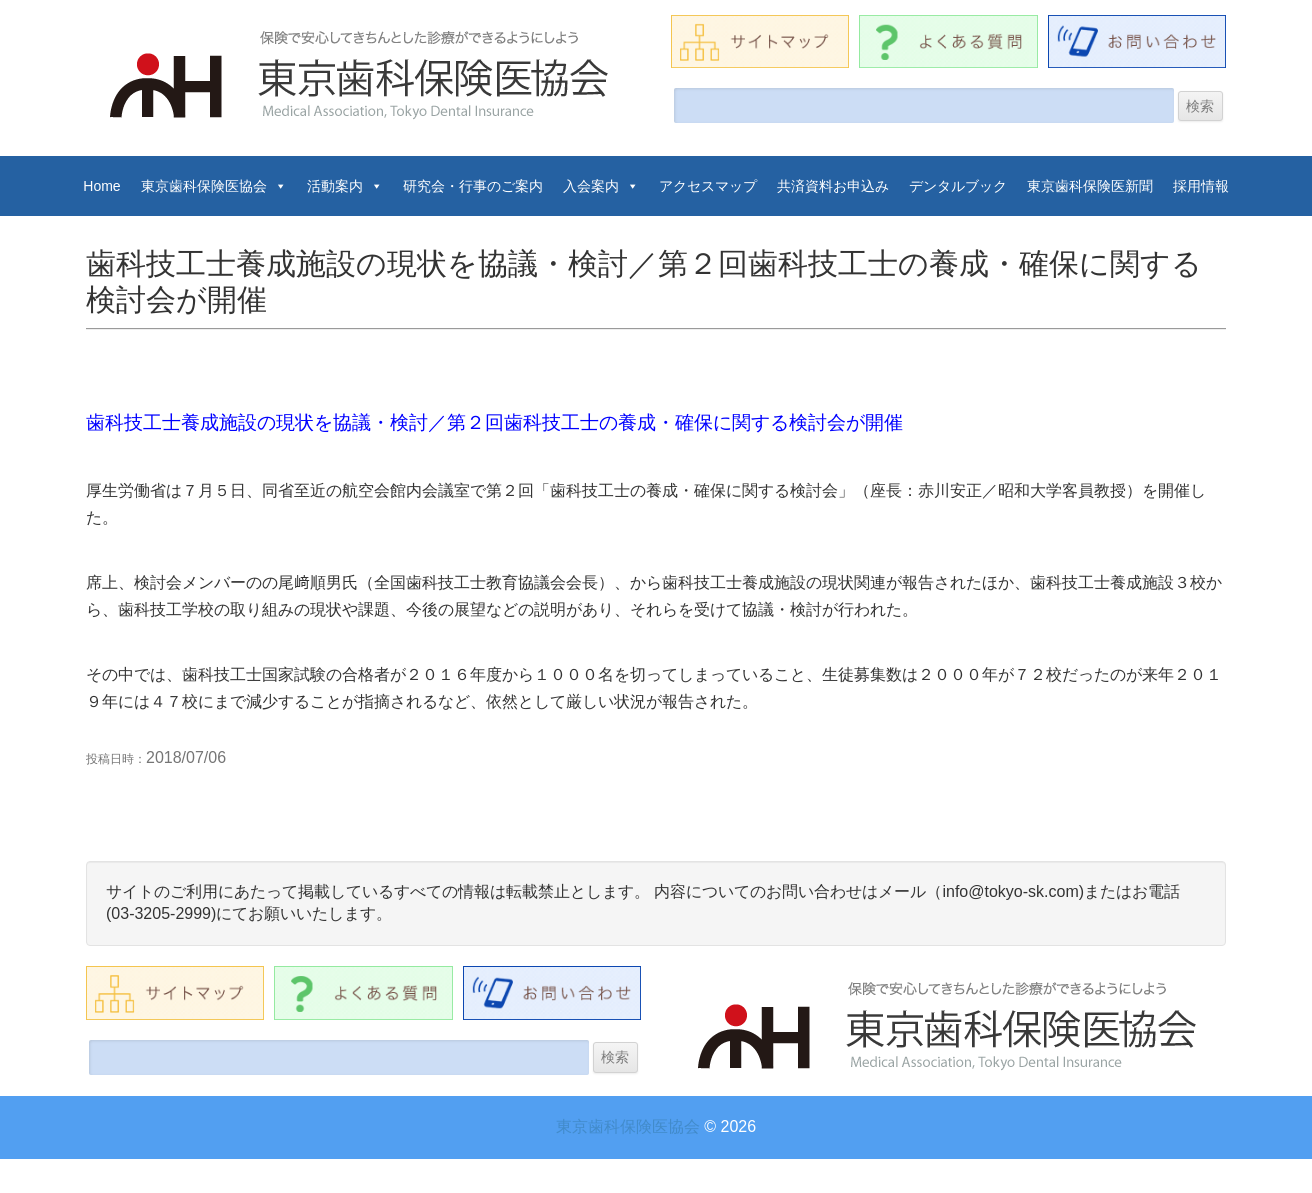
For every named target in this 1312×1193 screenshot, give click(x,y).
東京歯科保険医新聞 (1090, 186)
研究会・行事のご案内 (473, 186)
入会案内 (601, 186)
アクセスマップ (708, 186)
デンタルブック (958, 186)
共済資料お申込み (833, 186)
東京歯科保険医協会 (214, 186)
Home (101, 186)
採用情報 (1201, 186)
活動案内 (345, 186)
